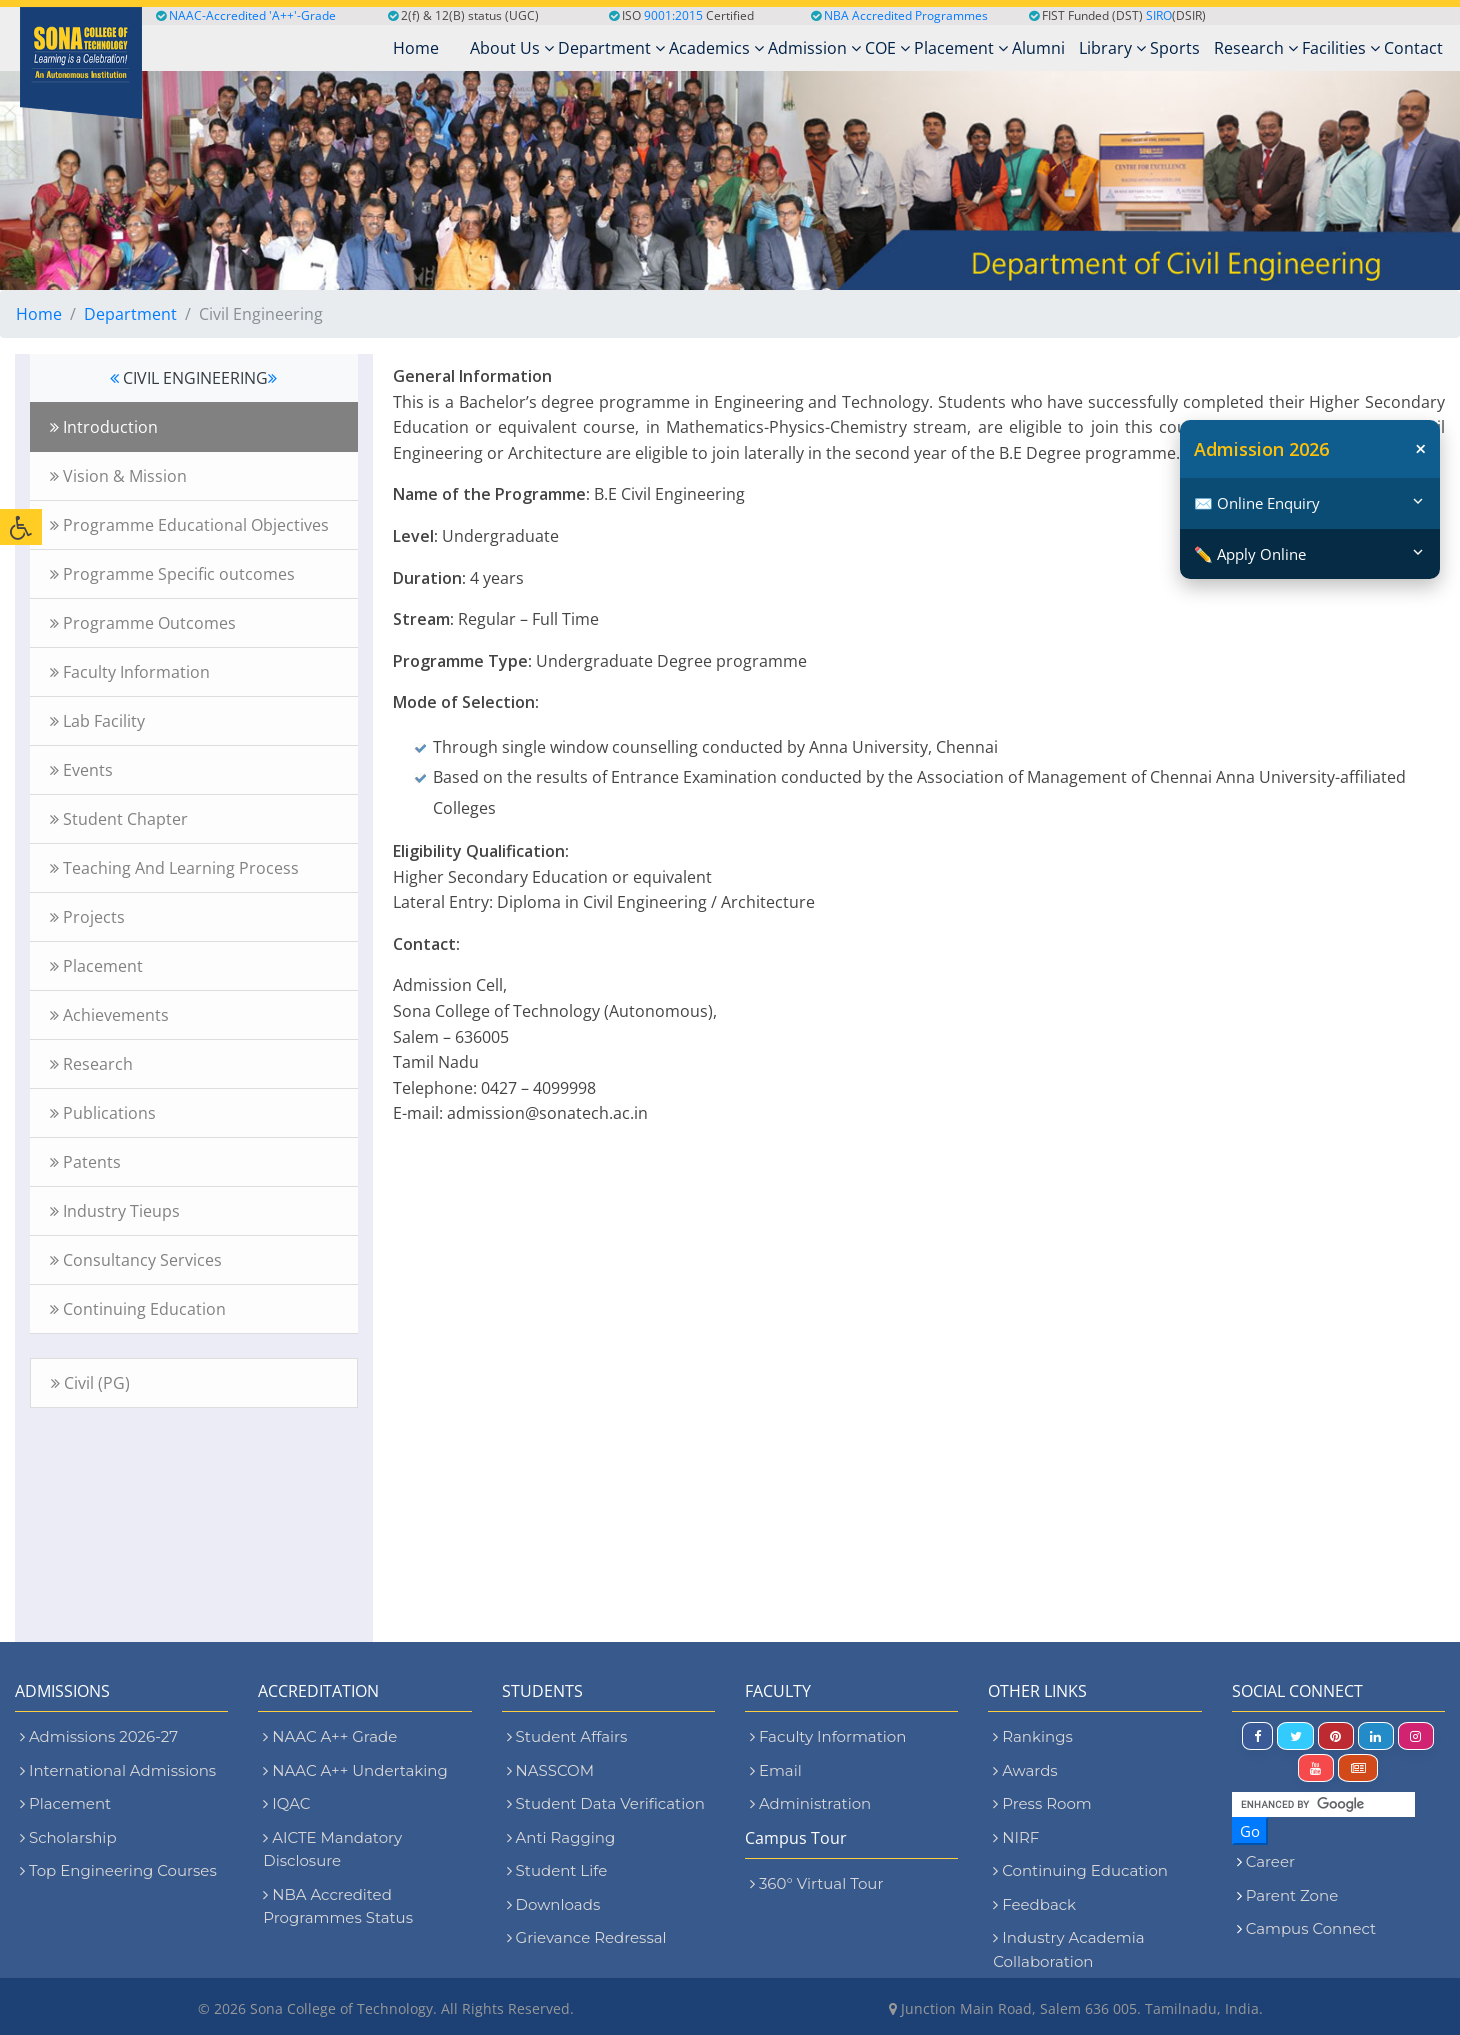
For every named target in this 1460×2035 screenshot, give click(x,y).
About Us (512, 48)
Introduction (104, 427)
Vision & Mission (118, 476)
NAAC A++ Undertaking (355, 1770)
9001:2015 (673, 15)
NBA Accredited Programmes (906, 15)
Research (1256, 48)
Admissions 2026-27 (99, 1736)
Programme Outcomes (143, 623)
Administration (810, 1803)
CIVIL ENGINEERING (193, 378)
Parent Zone (1292, 1895)
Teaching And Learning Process (174, 868)
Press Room (1042, 1803)
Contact (1413, 48)
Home (39, 314)
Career (1270, 1861)
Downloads (554, 1904)
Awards (1025, 1770)
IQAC (286, 1803)
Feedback (1034, 1904)
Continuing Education (138, 1309)
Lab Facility (97, 721)
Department (611, 48)
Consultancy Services (136, 1260)
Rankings (1032, 1736)
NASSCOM (550, 1770)
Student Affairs (567, 1736)
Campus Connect (1311, 1928)
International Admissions (118, 1770)
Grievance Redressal (587, 1937)
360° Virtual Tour (816, 1883)
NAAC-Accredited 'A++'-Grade (246, 15)
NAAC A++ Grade (330, 1736)
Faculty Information (130, 672)
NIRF (1016, 1837)
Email (776, 1770)
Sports (1175, 48)
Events (81, 770)
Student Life (557, 1870)
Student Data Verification (606, 1803)
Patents (85, 1162)
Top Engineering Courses (118, 1870)
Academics (716, 48)
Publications (103, 1113)
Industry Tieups (115, 1211)
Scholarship (68, 1837)
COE (887, 48)
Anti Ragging (561, 1837)
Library (1112, 48)
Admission (814, 48)
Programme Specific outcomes (172, 574)
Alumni (1038, 48)
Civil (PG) (90, 1383)
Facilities (1341, 48)
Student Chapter (119, 819)
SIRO (1159, 15)
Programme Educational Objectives (189, 525)
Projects (87, 917)
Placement (961, 48)
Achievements (109, 1015)
